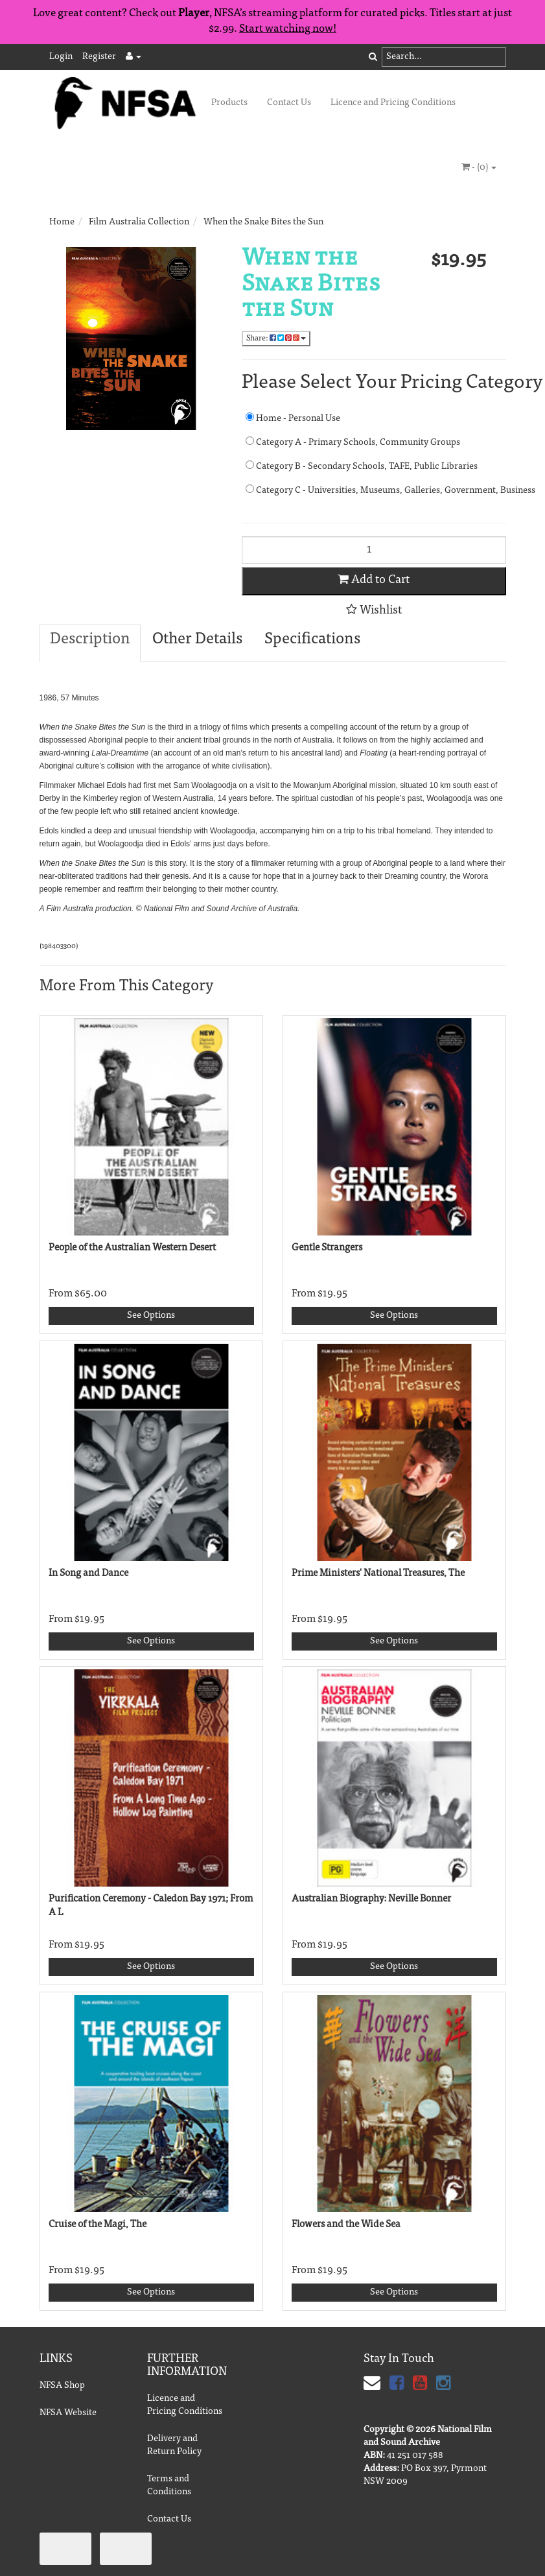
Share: (276, 338)
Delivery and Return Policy (174, 2446)
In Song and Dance (88, 1574)
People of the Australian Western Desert (132, 1248)
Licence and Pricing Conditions (393, 103)
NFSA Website (68, 2413)
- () (478, 167)
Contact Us (289, 103)
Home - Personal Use (293, 417)
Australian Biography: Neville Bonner (371, 1899)
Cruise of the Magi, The (97, 2225)
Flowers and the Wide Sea (346, 2225)
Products (229, 103)
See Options (151, 1315)
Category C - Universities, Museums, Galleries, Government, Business (376, 489)
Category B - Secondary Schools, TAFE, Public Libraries (362, 465)
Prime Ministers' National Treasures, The (378, 1574)
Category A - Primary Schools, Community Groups (353, 441)
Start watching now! (287, 29)
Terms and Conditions (169, 2486)
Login (61, 57)
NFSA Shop (62, 2386)
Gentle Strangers (327, 1248)
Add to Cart (374, 579)
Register (99, 57)
